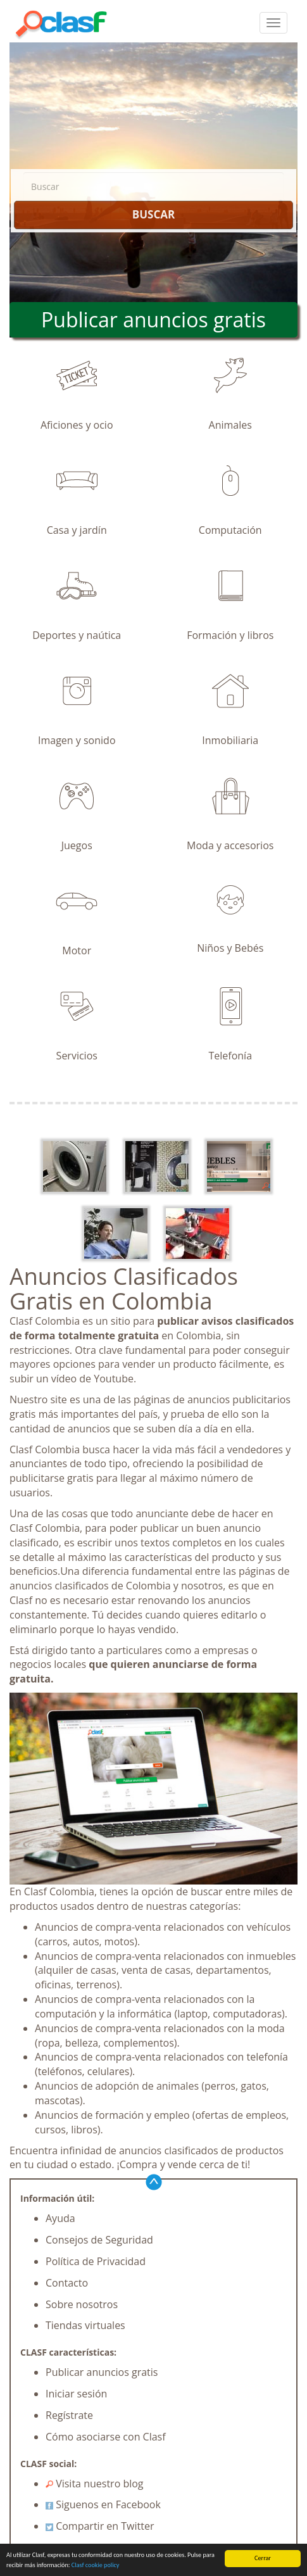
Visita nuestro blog (95, 2484)
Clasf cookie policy (96, 2565)
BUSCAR (153, 214)
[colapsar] (273, 23)
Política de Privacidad (96, 2261)
